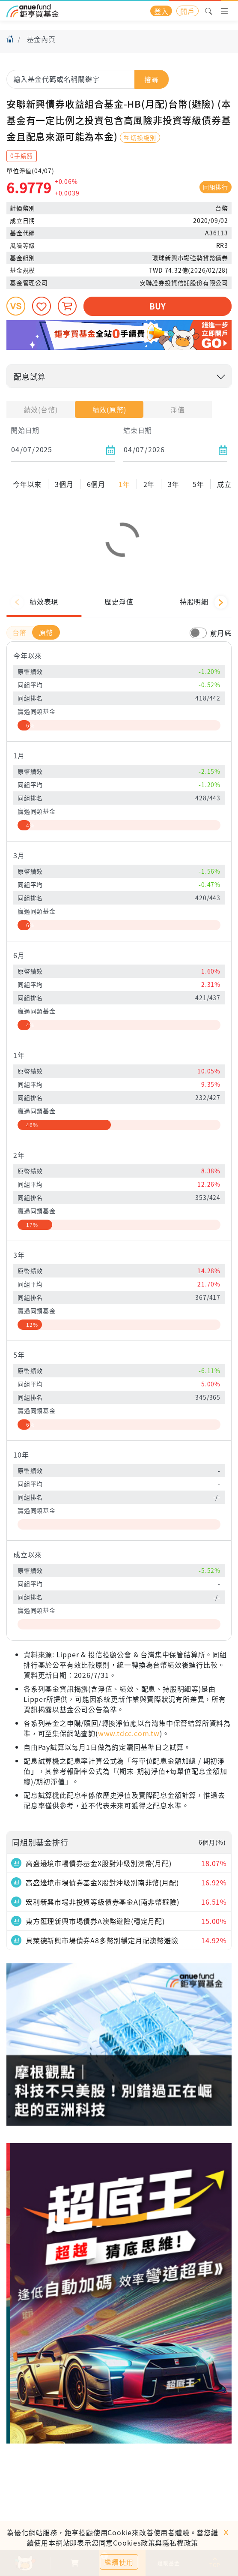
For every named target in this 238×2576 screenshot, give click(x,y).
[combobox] (87, 79)
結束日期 (137, 430)
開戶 (187, 11)
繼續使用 (118, 2562)
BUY (157, 306)
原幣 (46, 689)
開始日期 (25, 430)
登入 (161, 11)
